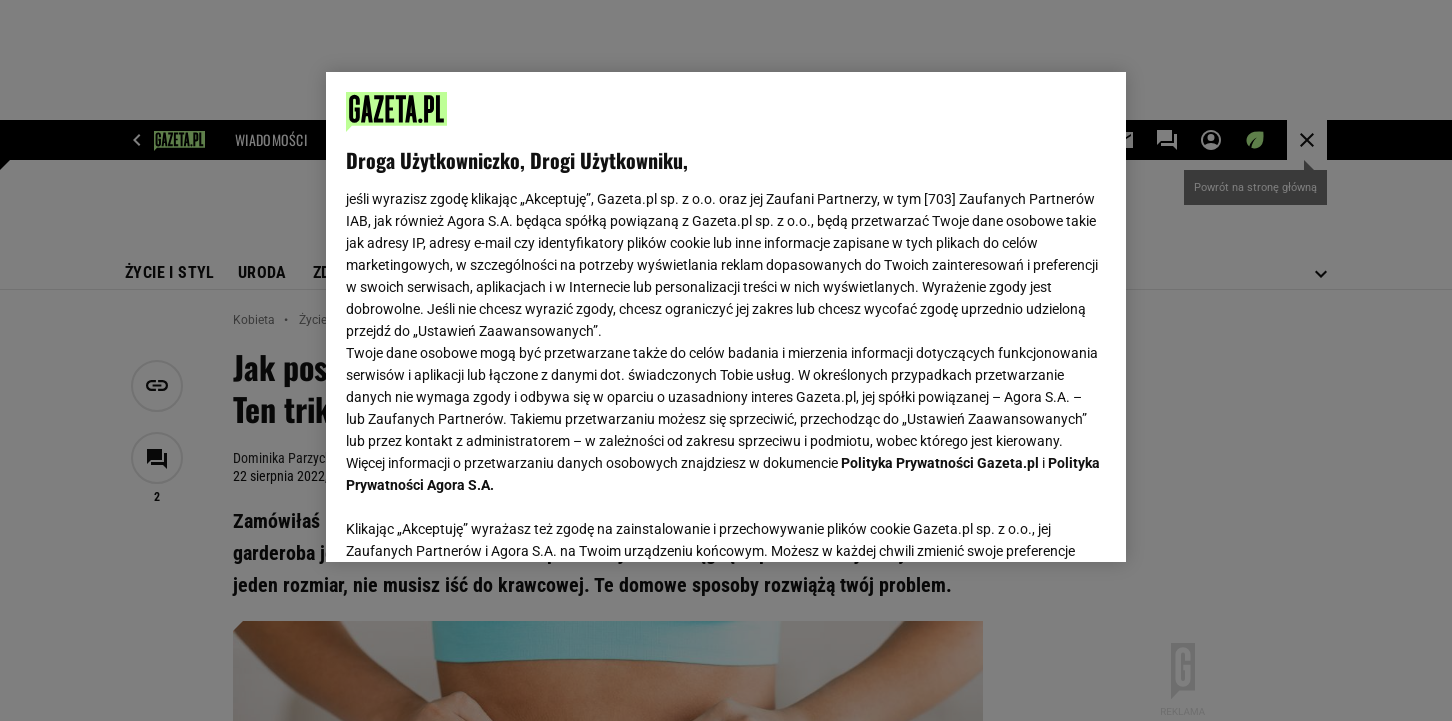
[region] (726, 317)
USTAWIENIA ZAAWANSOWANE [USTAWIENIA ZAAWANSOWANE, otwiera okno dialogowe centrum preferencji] (476, 522)
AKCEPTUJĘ (1038, 523)
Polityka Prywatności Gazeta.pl (940, 463)
